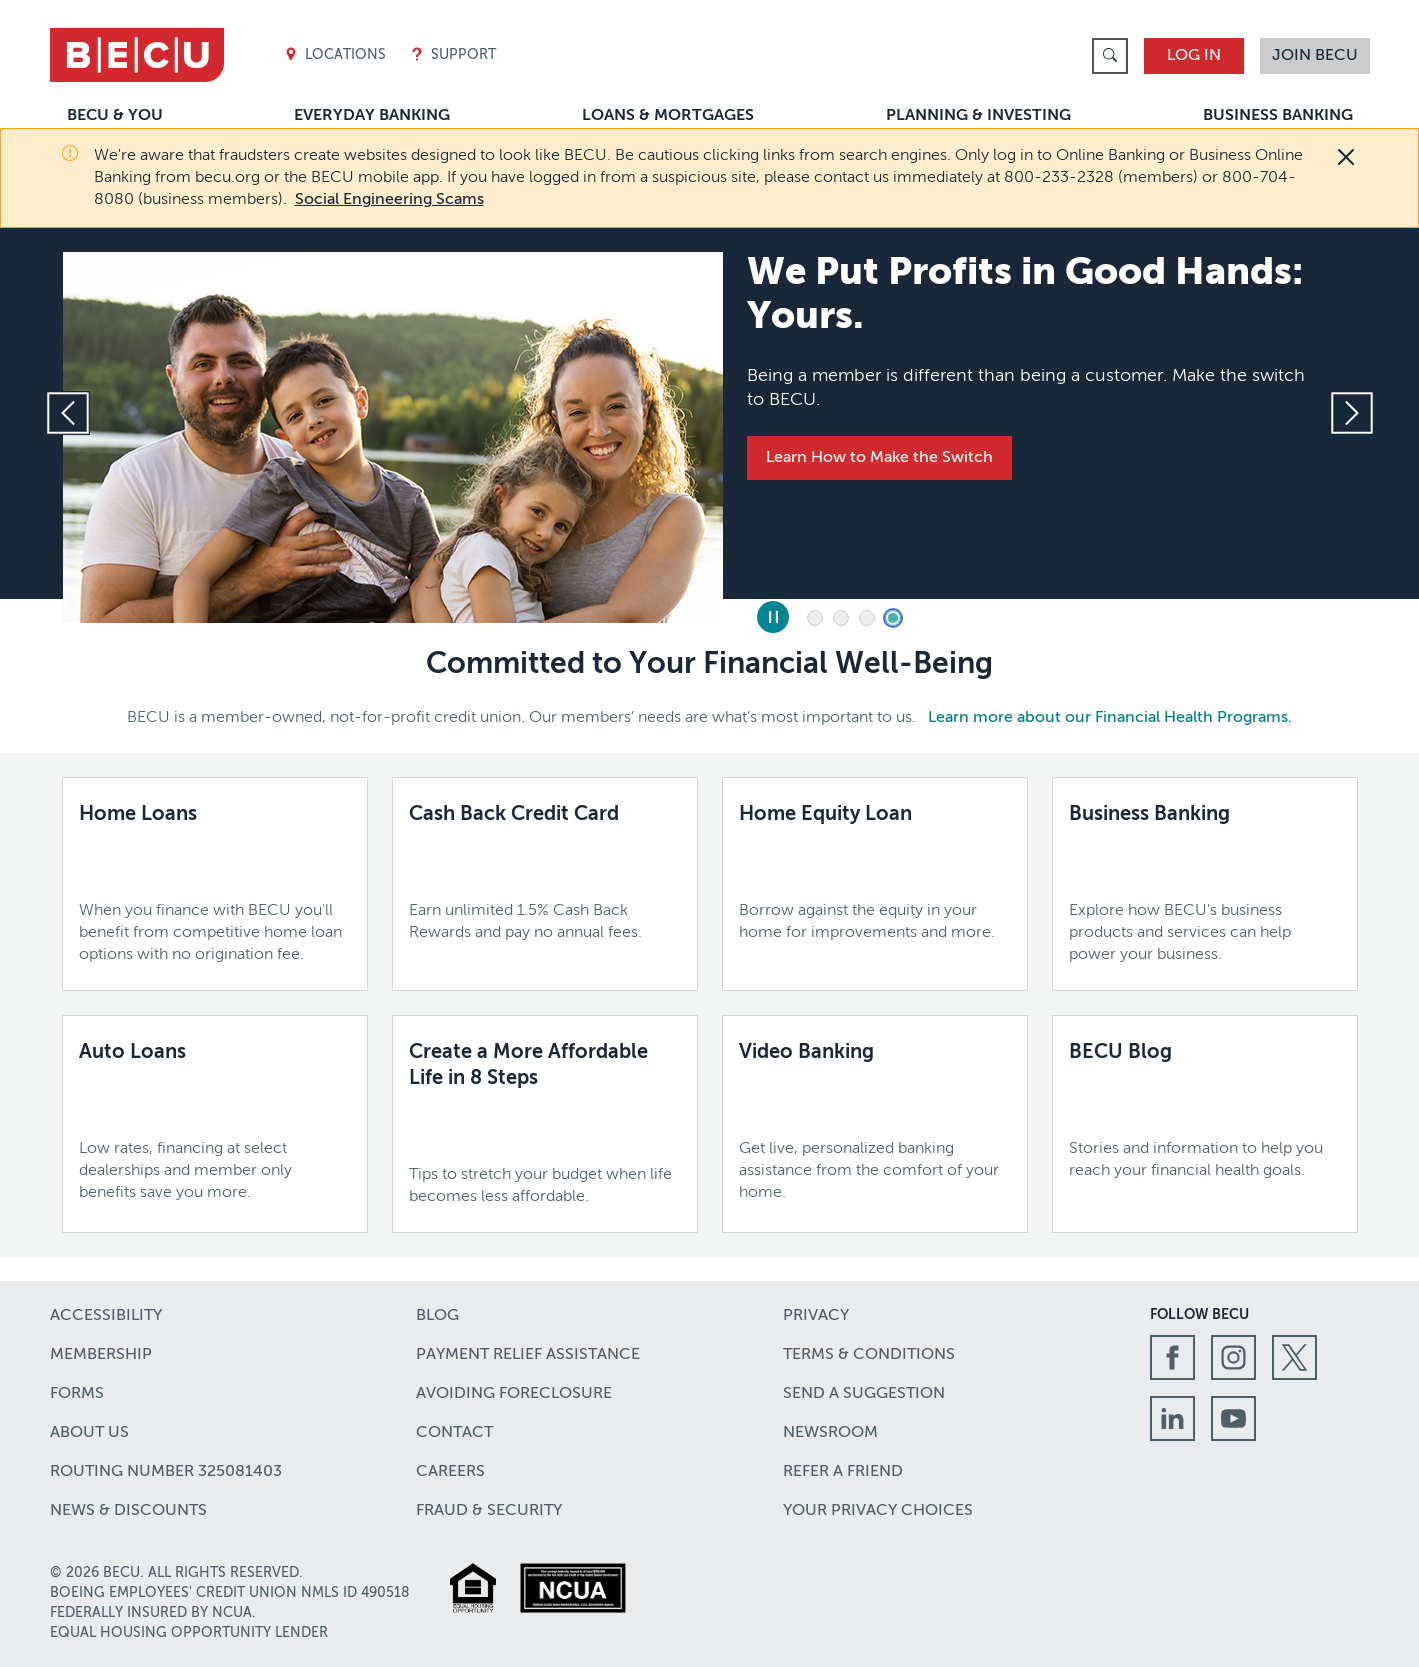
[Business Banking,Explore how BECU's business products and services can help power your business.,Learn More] (1205, 884)
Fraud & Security (489, 1511)
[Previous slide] (68, 413)
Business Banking (1278, 116)
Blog (437, 1316)
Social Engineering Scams (389, 200)
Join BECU (1315, 56)
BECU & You (115, 116)
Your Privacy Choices (878, 1511)
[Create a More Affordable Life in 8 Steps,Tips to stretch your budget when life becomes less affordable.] (545, 1124)
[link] (1110, 56)
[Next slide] (1352, 413)
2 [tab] (841, 618)
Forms (77, 1394)
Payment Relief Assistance (528, 1355)
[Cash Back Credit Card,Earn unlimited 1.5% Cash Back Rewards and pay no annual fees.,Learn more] (545, 873)
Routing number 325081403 (166, 1472)
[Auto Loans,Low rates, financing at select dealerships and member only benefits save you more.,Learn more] (215, 1122)
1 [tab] (815, 618)
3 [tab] (867, 618)
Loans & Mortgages (668, 116)
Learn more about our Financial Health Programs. (1110, 718)
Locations (335, 55)
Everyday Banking (372, 116)
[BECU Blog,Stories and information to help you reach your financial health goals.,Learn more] (1205, 1111)
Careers (450, 1472)
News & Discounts (128, 1511)
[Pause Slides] (773, 617)
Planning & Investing (978, 116)
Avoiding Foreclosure (514, 1394)
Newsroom (830, 1433)
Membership (101, 1355)
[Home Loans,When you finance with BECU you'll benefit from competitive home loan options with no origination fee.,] (215, 884)
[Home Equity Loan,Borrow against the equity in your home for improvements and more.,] (875, 873)
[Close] (1346, 157)
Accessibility (106, 1316)
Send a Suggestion (864, 1394)
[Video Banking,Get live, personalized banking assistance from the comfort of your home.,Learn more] (875, 1122)
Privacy (816, 1316)
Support (453, 55)
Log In (1194, 56)
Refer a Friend (843, 1472)
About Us (89, 1433)
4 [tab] (893, 618)
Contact (454, 1433)
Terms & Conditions (869, 1355)
